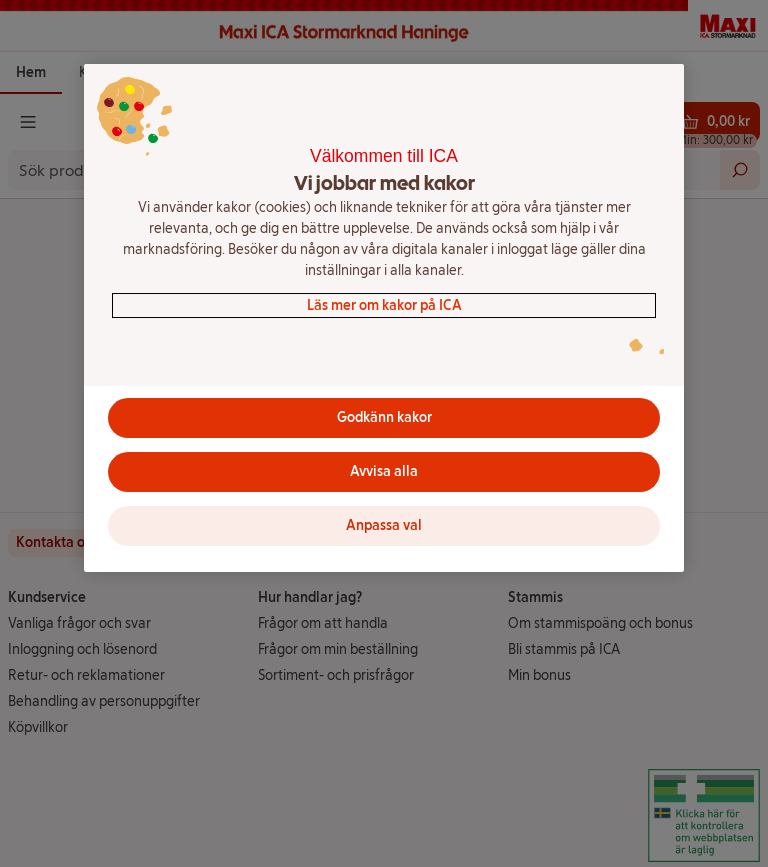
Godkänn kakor (384, 417)
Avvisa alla (384, 471)
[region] (384, 318)
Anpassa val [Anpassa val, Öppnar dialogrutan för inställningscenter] (384, 525)
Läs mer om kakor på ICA (384, 305)
